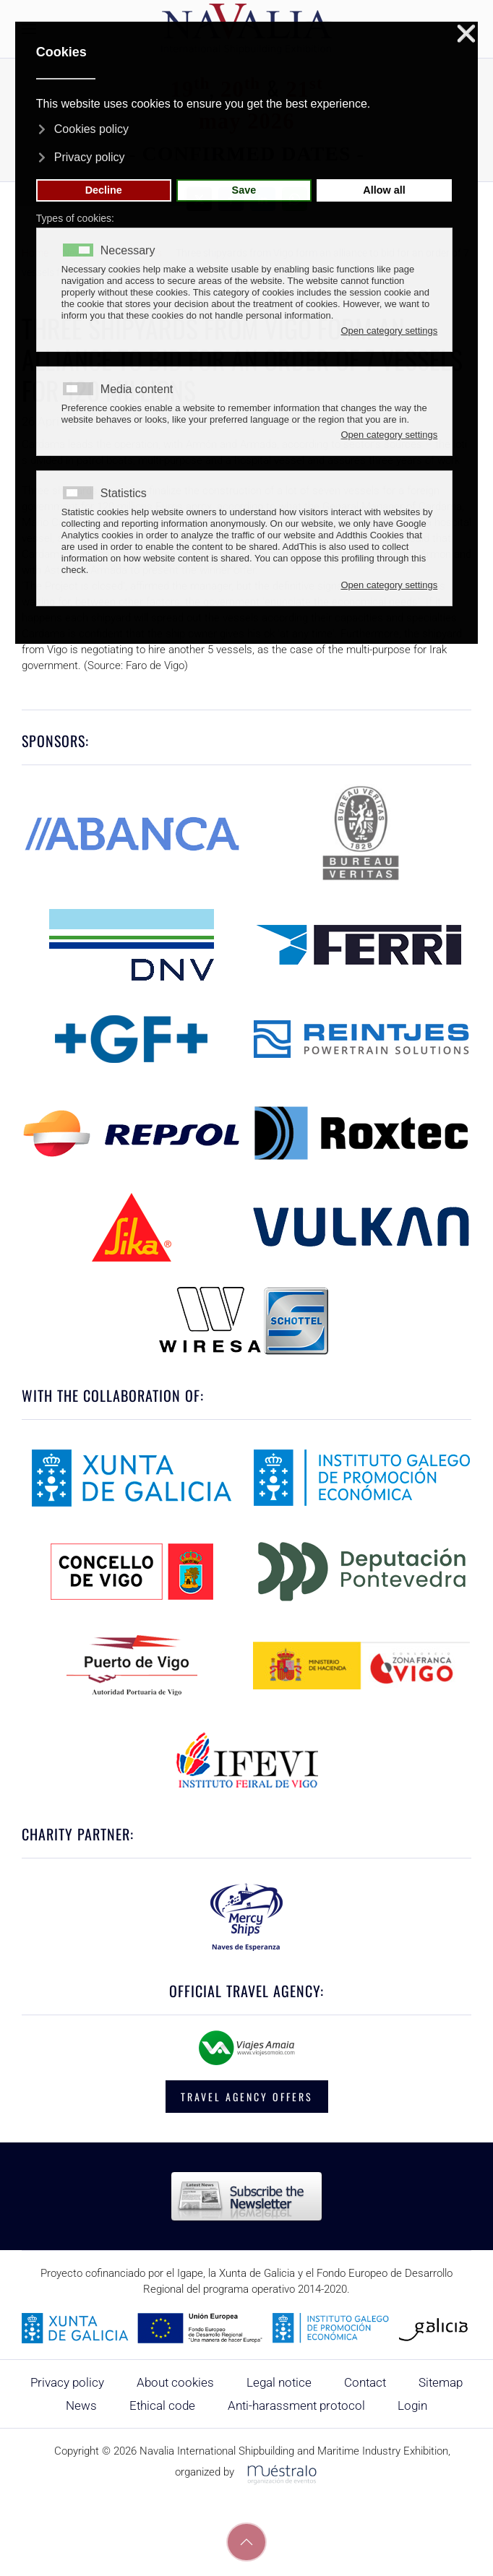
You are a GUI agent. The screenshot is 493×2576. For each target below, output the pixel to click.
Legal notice (279, 2382)
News (81, 2405)
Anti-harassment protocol (296, 2405)
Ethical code (162, 2405)
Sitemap (441, 2382)
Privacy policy (67, 2382)
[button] (246, 2542)
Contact (365, 2382)
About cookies (175, 2382)
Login (412, 2405)
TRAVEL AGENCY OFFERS (247, 2096)
